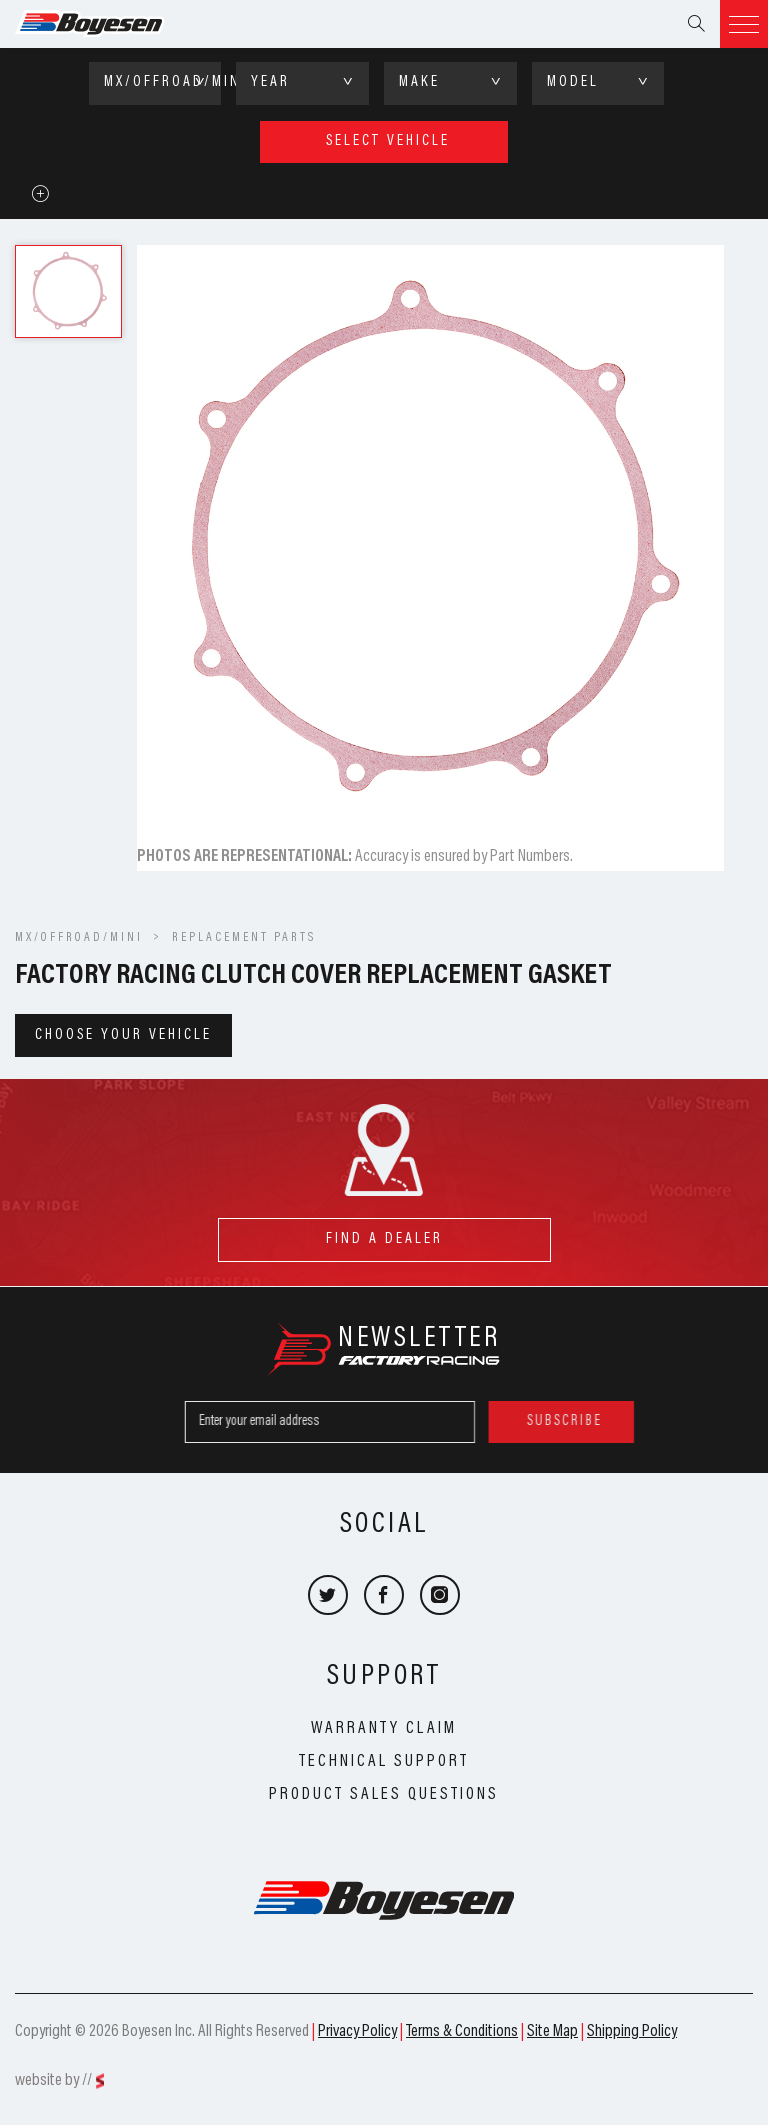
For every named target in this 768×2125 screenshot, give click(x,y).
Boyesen (115, 24)
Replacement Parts (244, 938)
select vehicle (388, 141)
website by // (53, 2081)
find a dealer (384, 1232)
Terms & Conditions (462, 2032)
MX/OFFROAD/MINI (79, 938)
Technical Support (384, 1762)
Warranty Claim (384, 1729)
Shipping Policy (632, 2032)
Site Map (552, 2032)
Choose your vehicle (123, 1035)
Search (696, 24)
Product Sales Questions (384, 1795)
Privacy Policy (357, 2032)
